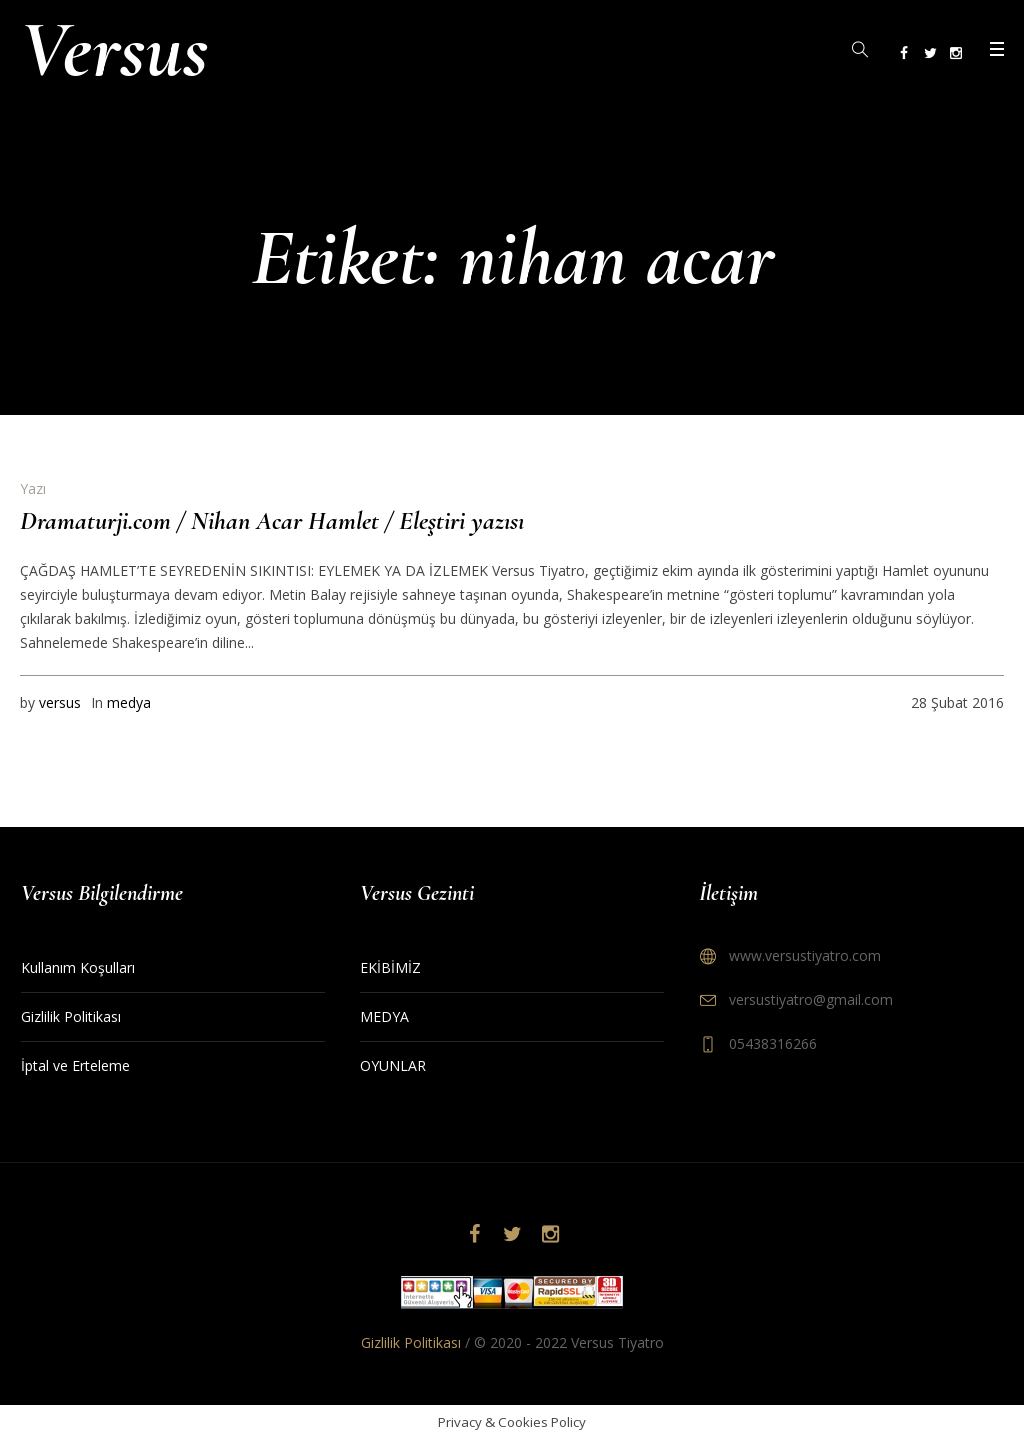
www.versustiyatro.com (805, 955)
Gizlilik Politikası (71, 1016)
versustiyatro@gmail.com (811, 999)
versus (60, 702)
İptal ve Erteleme (75, 1065)
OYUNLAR (393, 1065)
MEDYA (384, 1016)
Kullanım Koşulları (78, 967)
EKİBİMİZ (390, 967)
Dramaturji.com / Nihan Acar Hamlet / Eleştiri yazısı (272, 520)
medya (129, 702)
